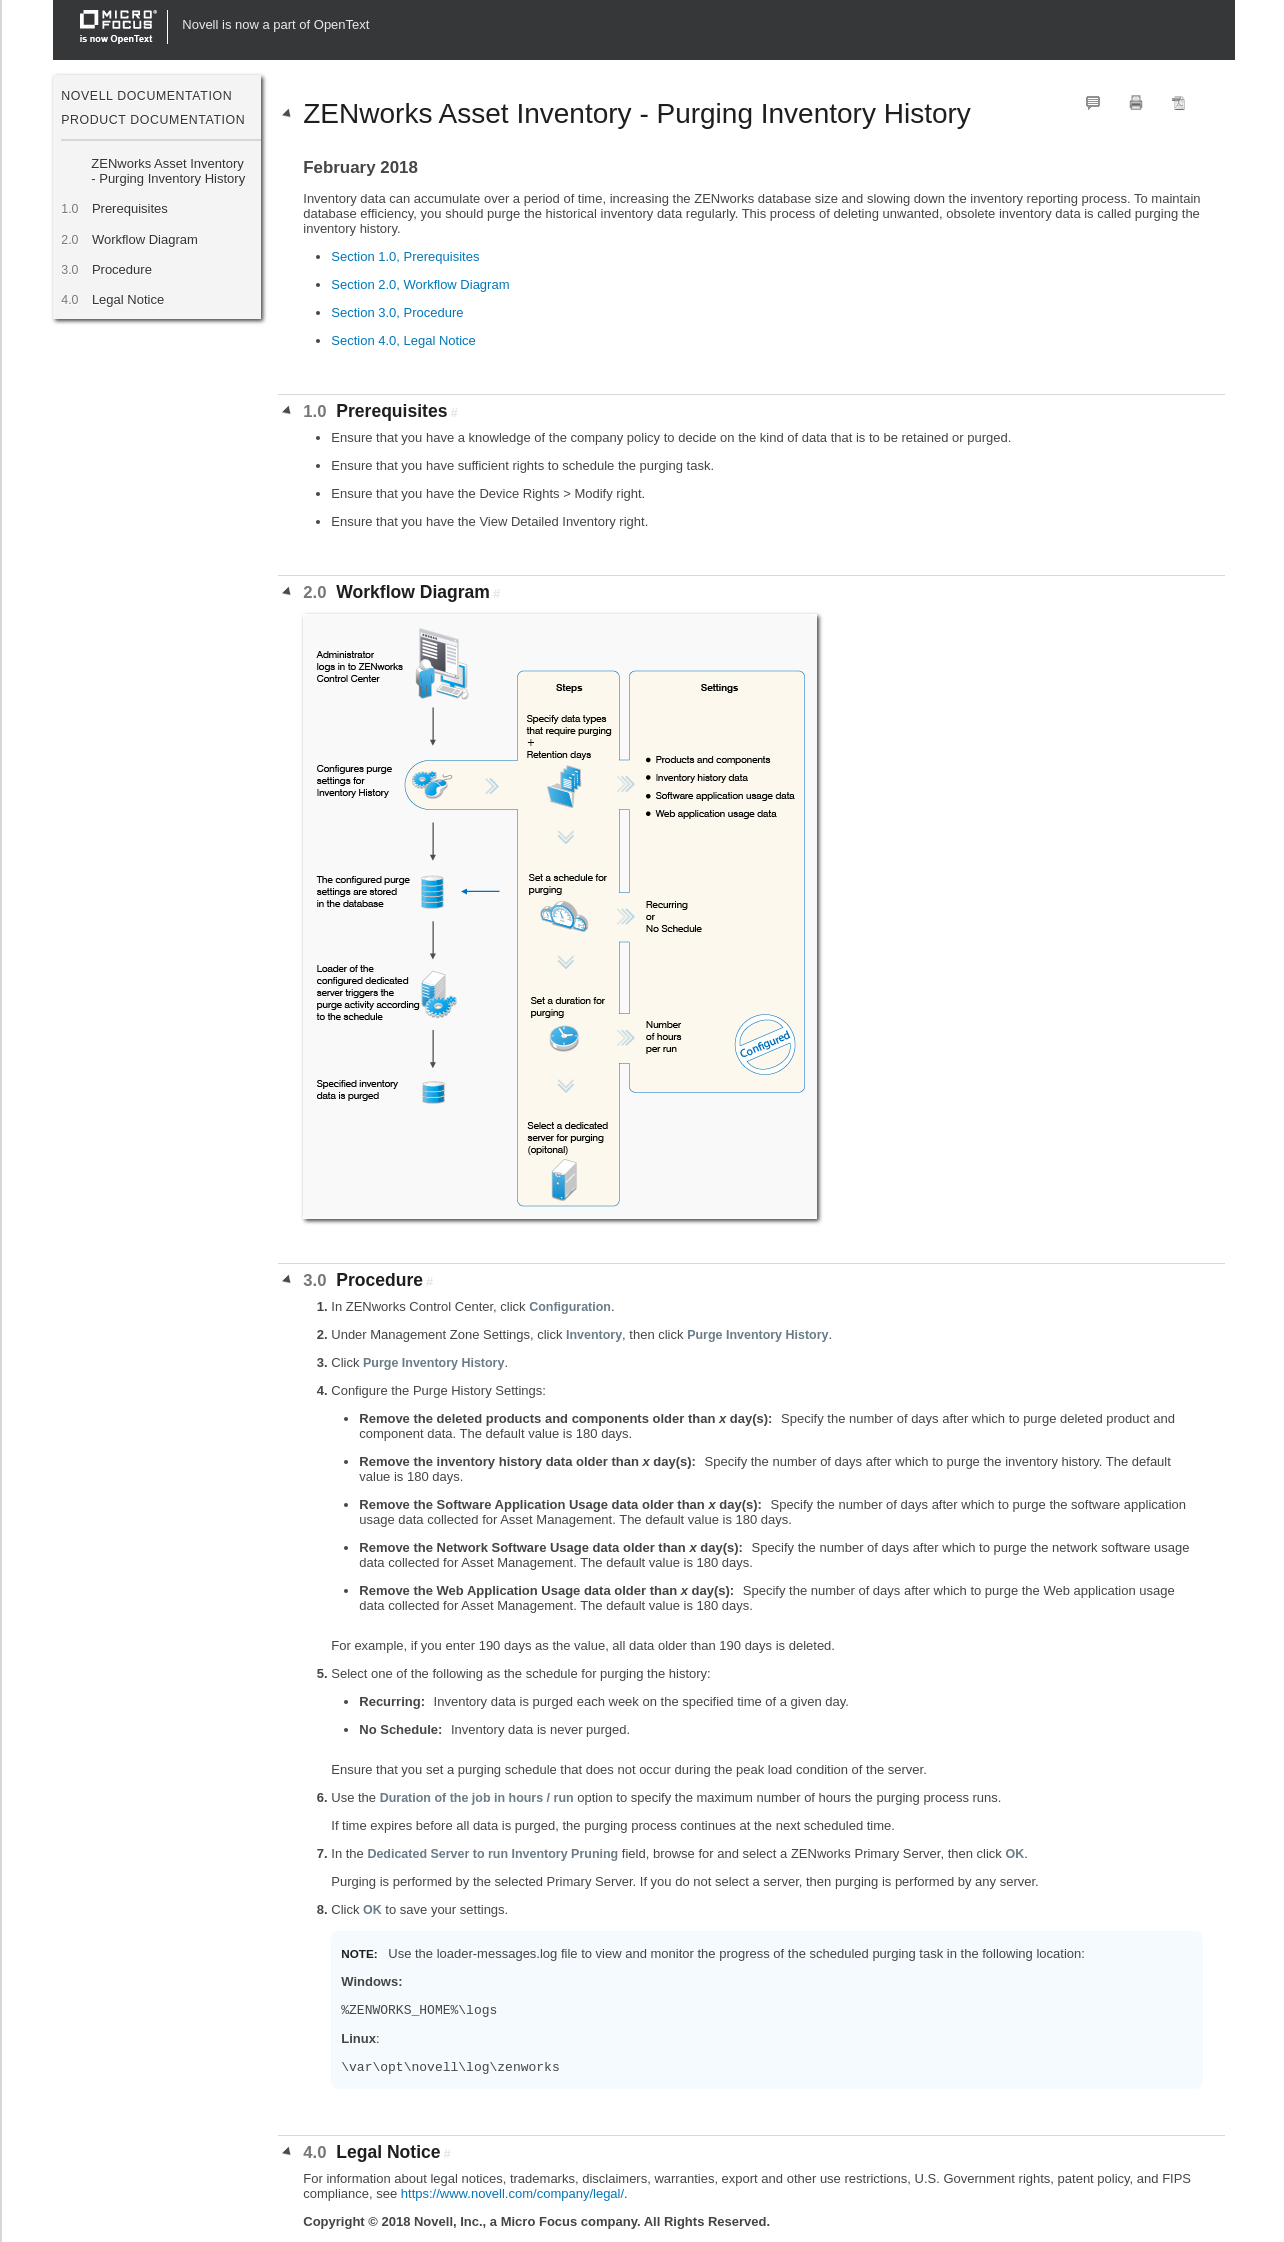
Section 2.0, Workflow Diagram (420, 284)
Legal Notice (127, 299)
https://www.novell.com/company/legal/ (512, 2193)
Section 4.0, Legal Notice (403, 340)
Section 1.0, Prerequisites (405, 256)
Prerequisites (129, 208)
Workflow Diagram (144, 239)
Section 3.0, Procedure (397, 312)
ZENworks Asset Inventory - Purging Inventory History (168, 171)
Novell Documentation (146, 96)
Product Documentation (153, 120)
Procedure (121, 269)
